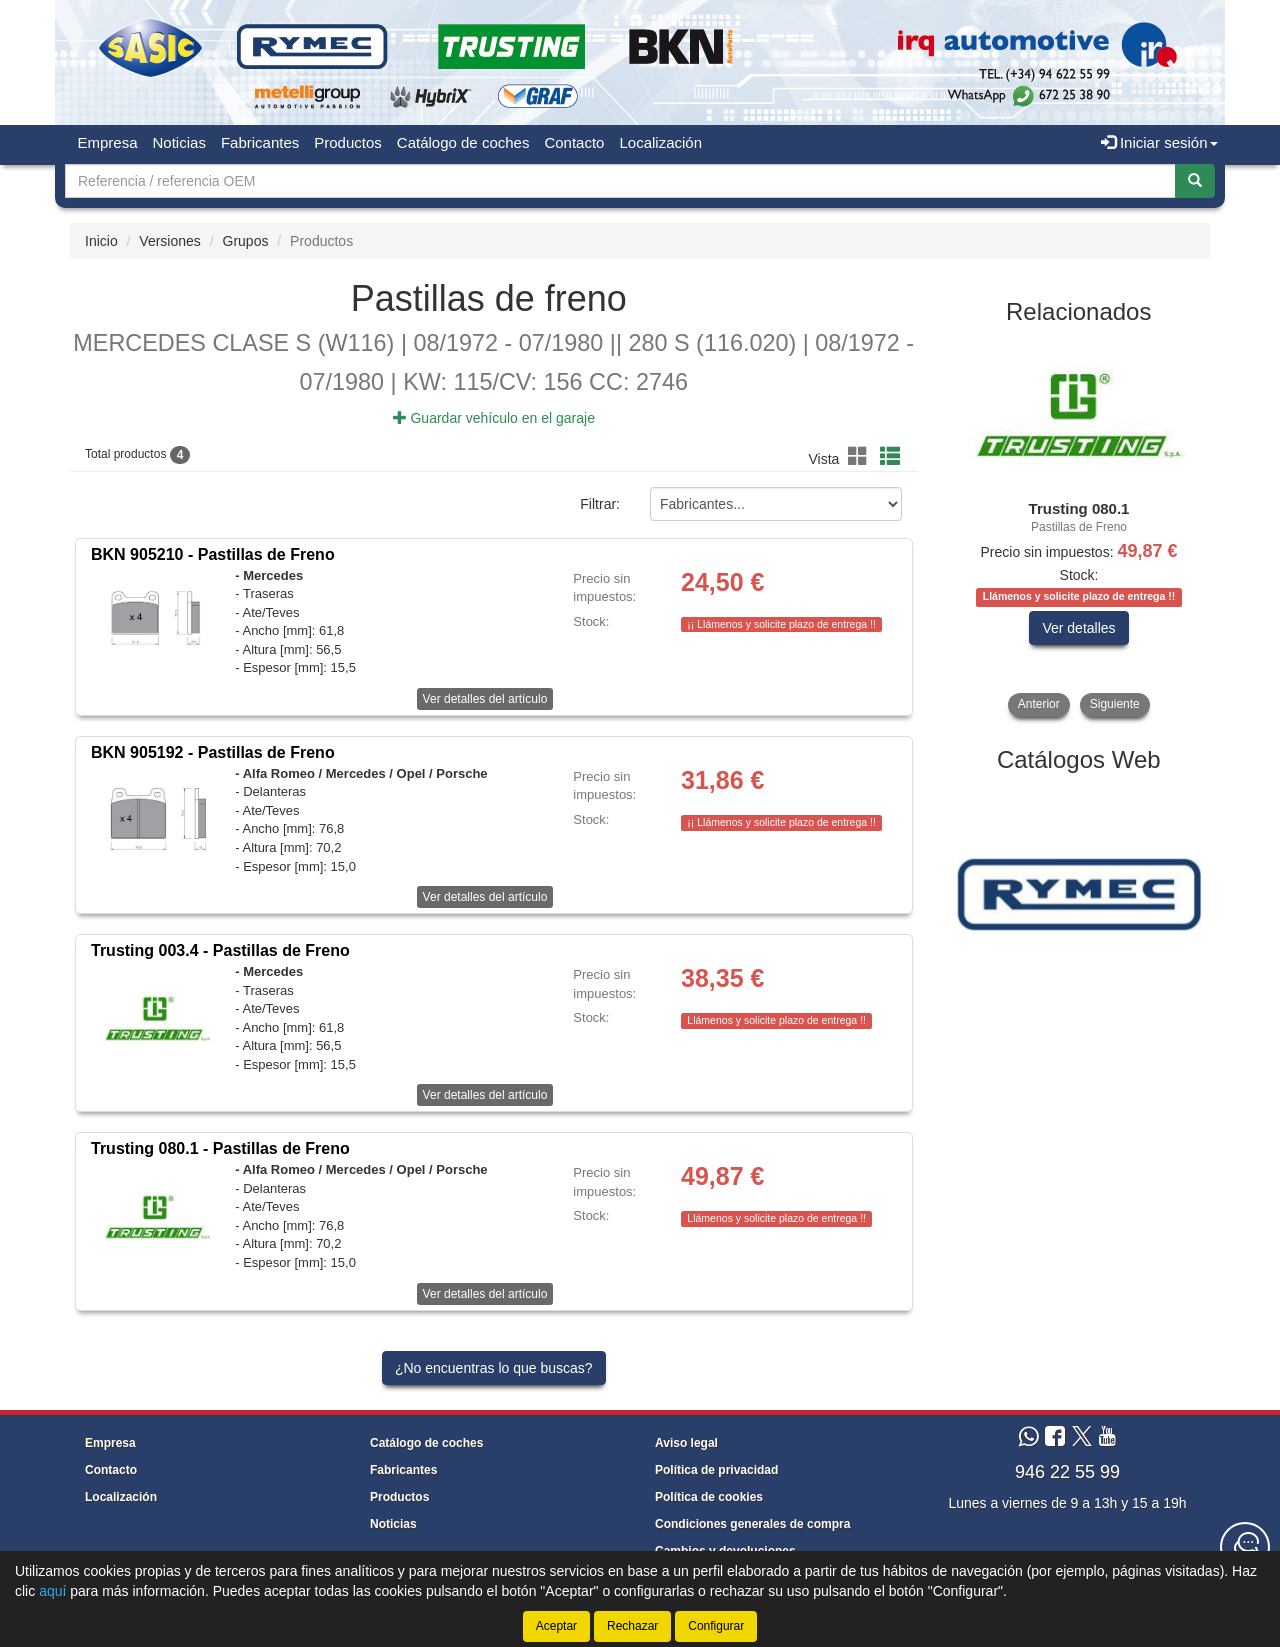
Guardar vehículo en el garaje (494, 418)
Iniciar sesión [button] (1159, 142)
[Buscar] (1195, 181)
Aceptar (556, 1626)
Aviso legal (686, 1443)
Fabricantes (260, 142)
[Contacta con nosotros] (1245, 1547)
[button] (861, 457)
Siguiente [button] (1115, 704)
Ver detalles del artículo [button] (485, 699)
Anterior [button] (1039, 704)
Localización (660, 142)
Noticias (179, 142)
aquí (52, 1591)
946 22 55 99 (1067, 1472)
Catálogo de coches (463, 142)
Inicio (101, 241)
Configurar (716, 1626)
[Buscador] (620, 181)
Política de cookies (709, 1497)
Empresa (108, 142)
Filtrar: (600, 504)
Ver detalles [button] (1078, 628)
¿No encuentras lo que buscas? (494, 1368)
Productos (348, 142)
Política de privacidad (716, 1470)
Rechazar (632, 1626)
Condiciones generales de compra (752, 1524)
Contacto (574, 142)
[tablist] (1079, 528)
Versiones (169, 241)
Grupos (246, 241)
